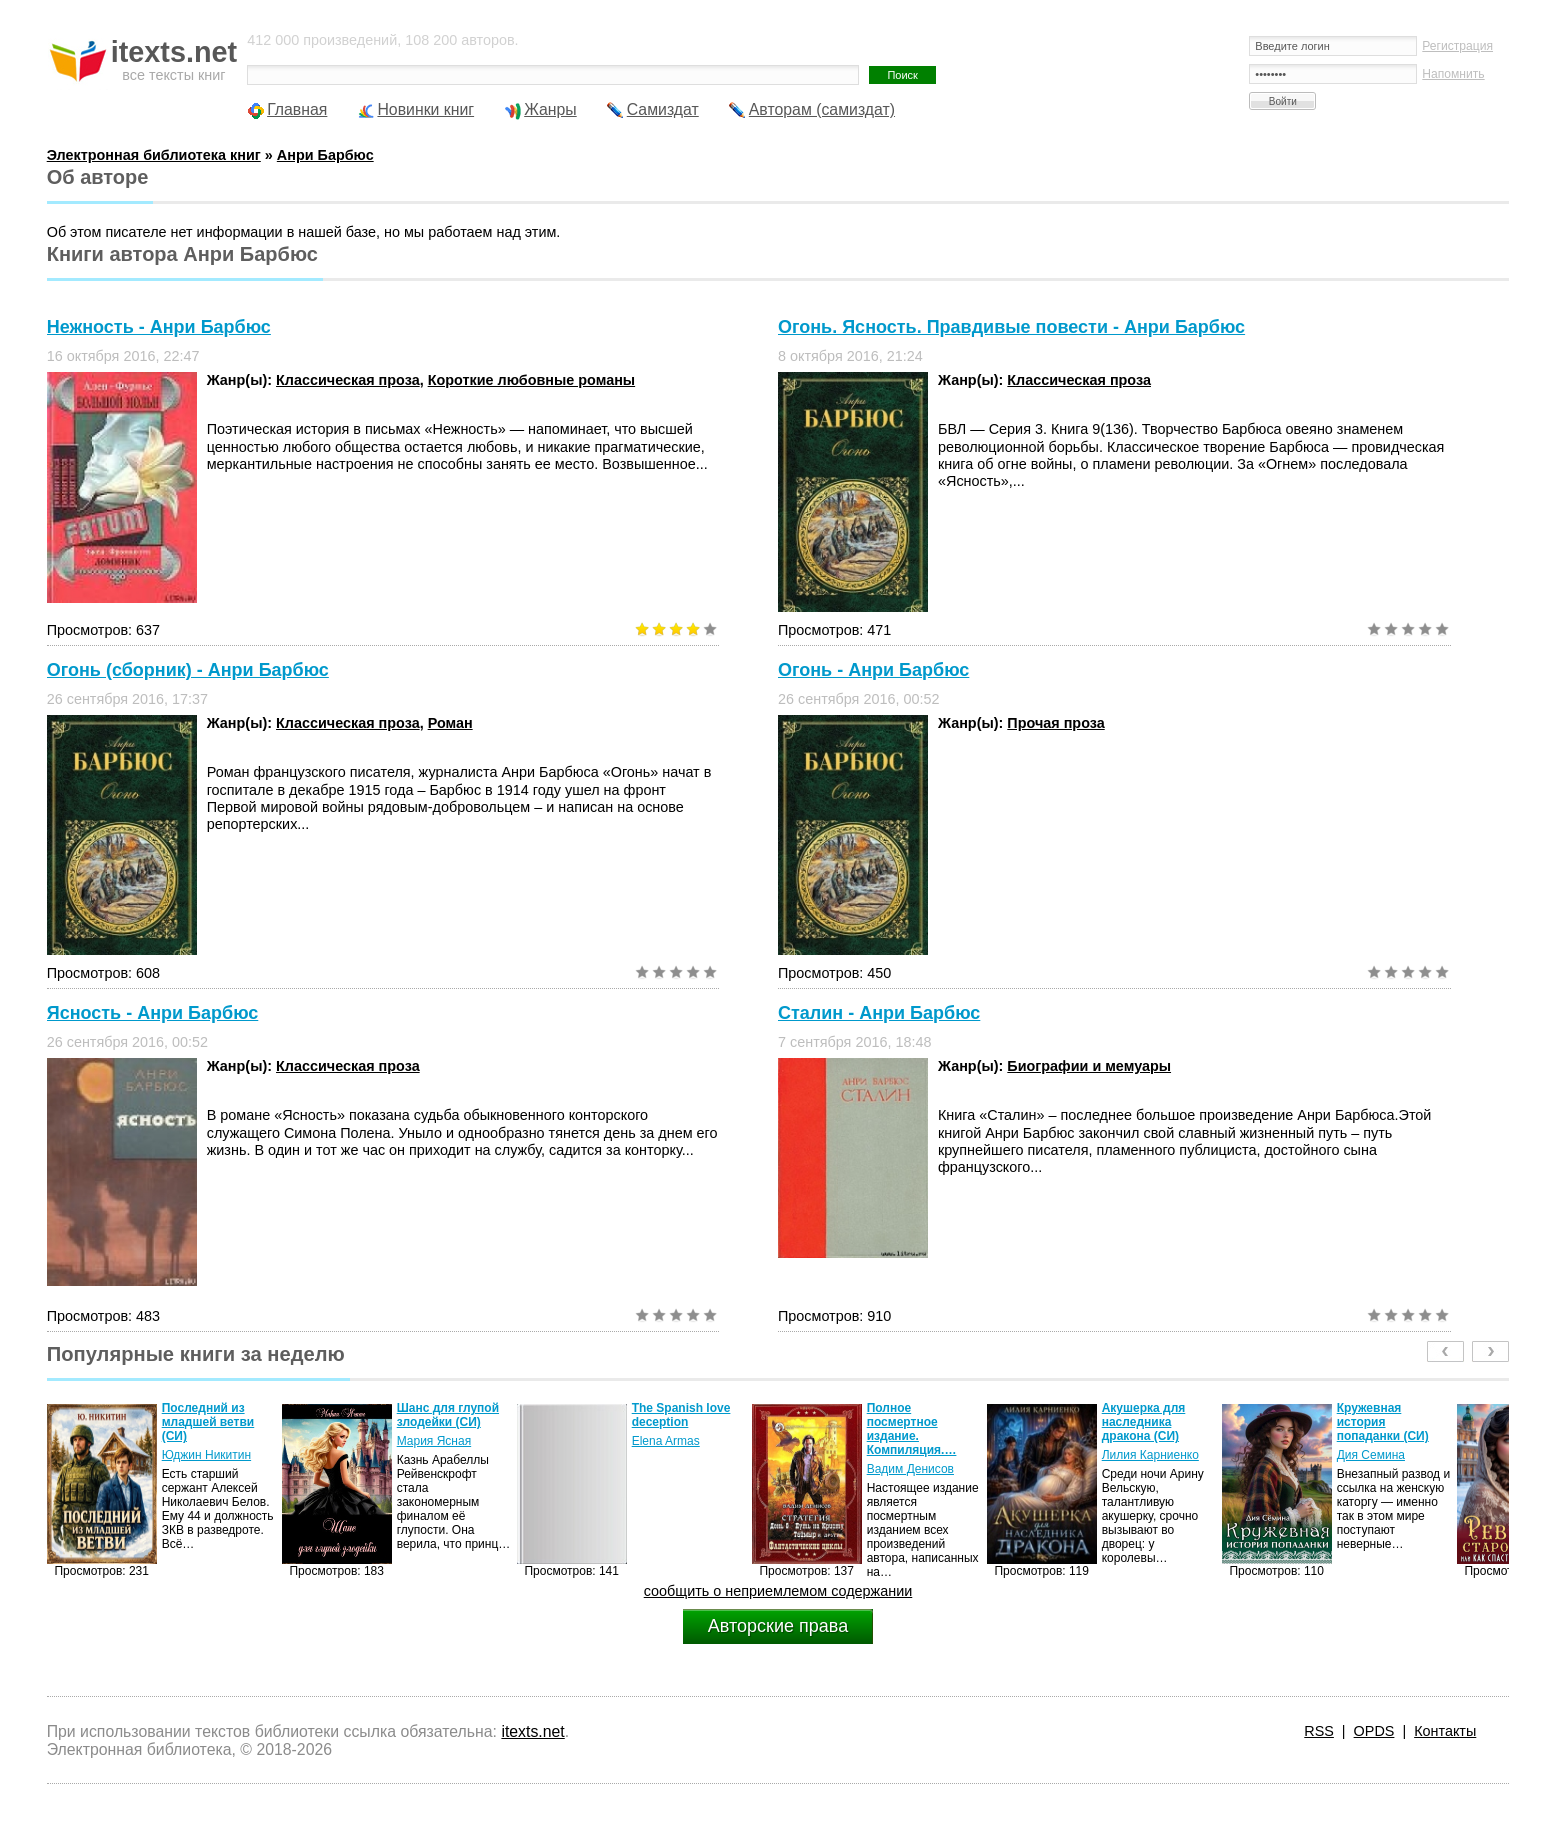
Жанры (550, 109)
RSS (1319, 1731)
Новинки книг (425, 109)
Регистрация (1457, 46)
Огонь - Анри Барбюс (873, 670)
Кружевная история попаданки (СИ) (1383, 1422)
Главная (297, 109)
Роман (450, 723)
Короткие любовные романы (531, 380)
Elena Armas (666, 1441)
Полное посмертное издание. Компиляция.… (912, 1429)
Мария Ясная (434, 1441)
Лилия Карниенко (1150, 1455)
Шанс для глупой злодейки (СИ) (448, 1415)
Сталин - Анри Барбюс (879, 1013)
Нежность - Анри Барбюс (159, 327)
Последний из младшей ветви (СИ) (208, 1422)
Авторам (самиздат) (822, 109)
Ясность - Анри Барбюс (153, 1013)
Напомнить (1453, 74)
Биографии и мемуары (1089, 1066)
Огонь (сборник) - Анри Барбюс (188, 670)
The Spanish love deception (681, 1415)
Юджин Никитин (206, 1455)
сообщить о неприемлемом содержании (778, 1591)
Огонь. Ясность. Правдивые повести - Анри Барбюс (1011, 327)
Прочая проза (1055, 723)
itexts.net (532, 1731)
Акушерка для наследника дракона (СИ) (1144, 1422)
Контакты (1445, 1731)
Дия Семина (1371, 1455)
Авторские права (778, 1626)
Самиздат (663, 109)
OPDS (1374, 1731)
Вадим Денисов (910, 1469)
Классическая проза (348, 380)
